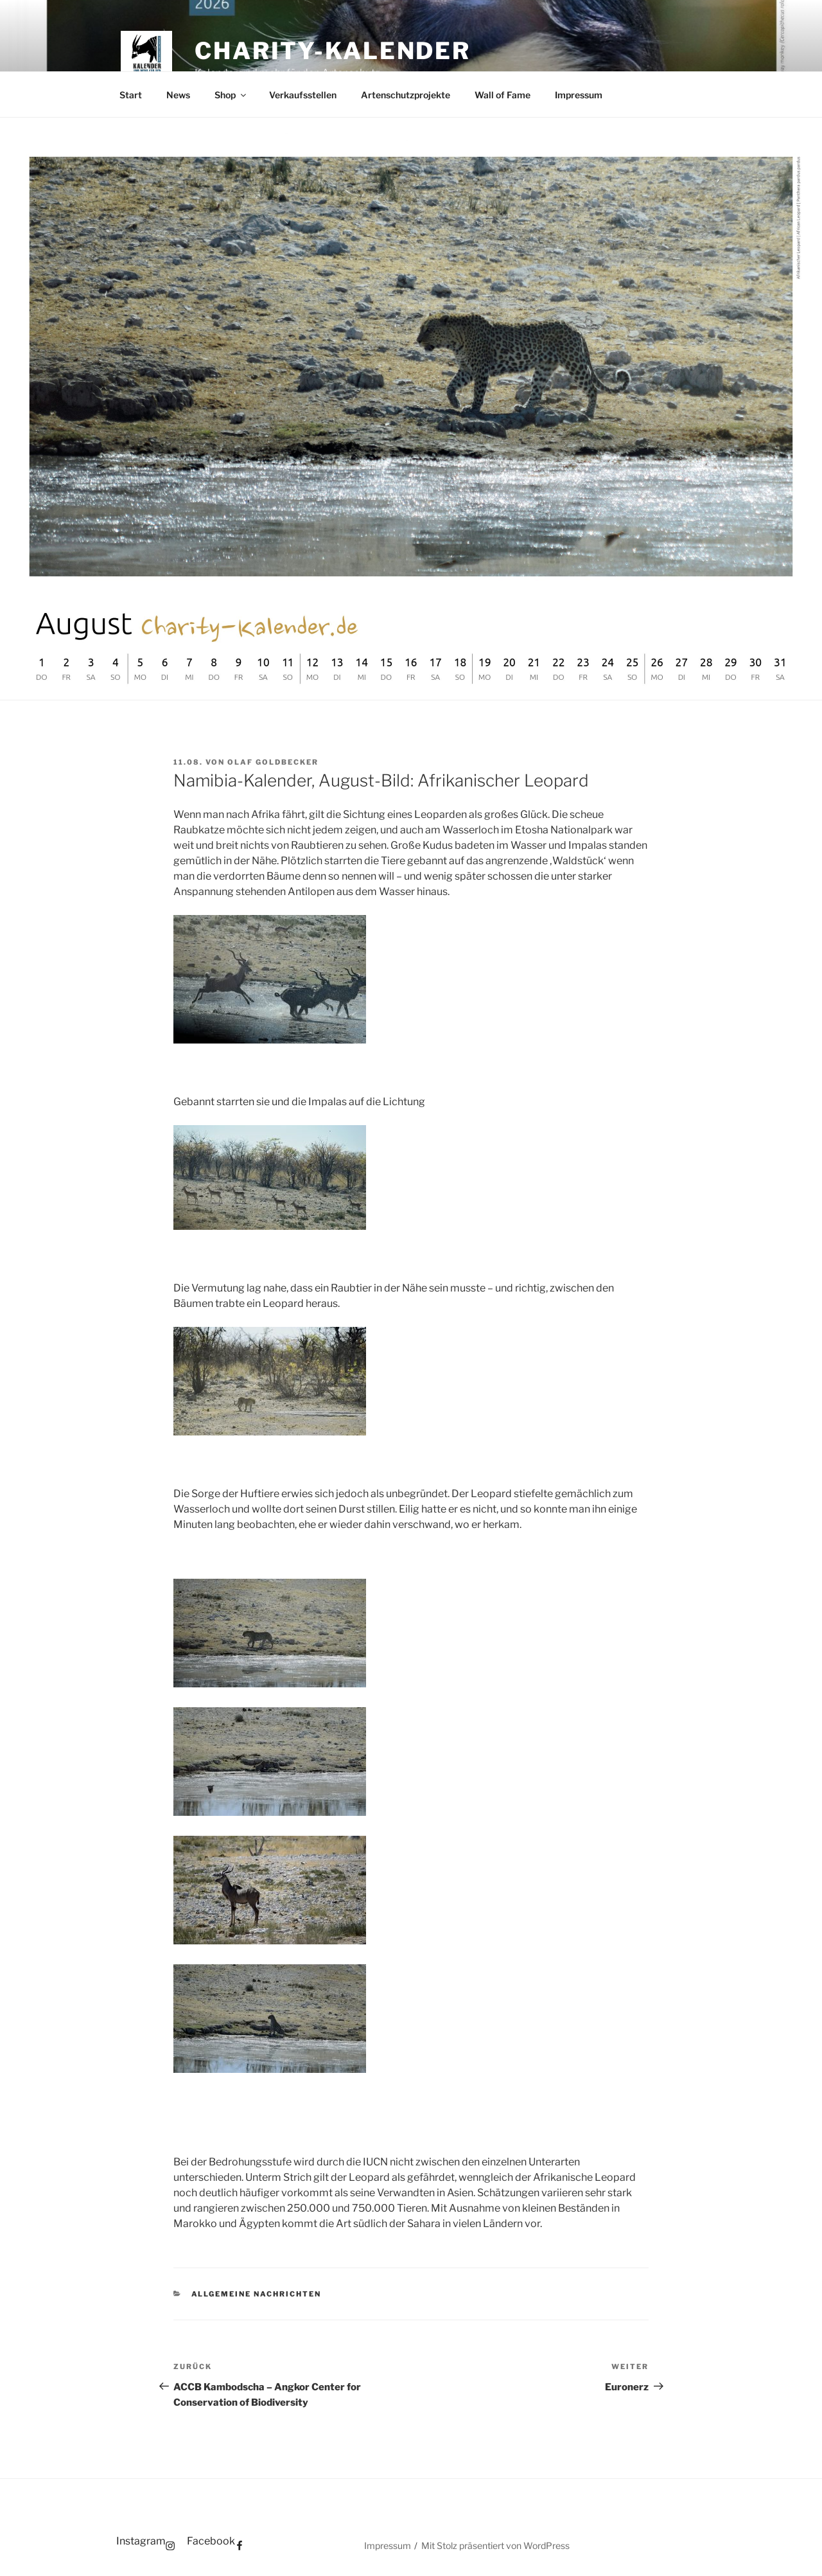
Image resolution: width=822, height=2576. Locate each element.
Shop (231, 94)
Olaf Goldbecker (273, 762)
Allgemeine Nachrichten (256, 2293)
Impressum (578, 94)
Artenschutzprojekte (405, 94)
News (178, 94)
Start (130, 94)
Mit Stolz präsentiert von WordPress (495, 2545)
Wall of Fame (502, 94)
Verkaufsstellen (303, 94)
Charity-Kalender (333, 51)
